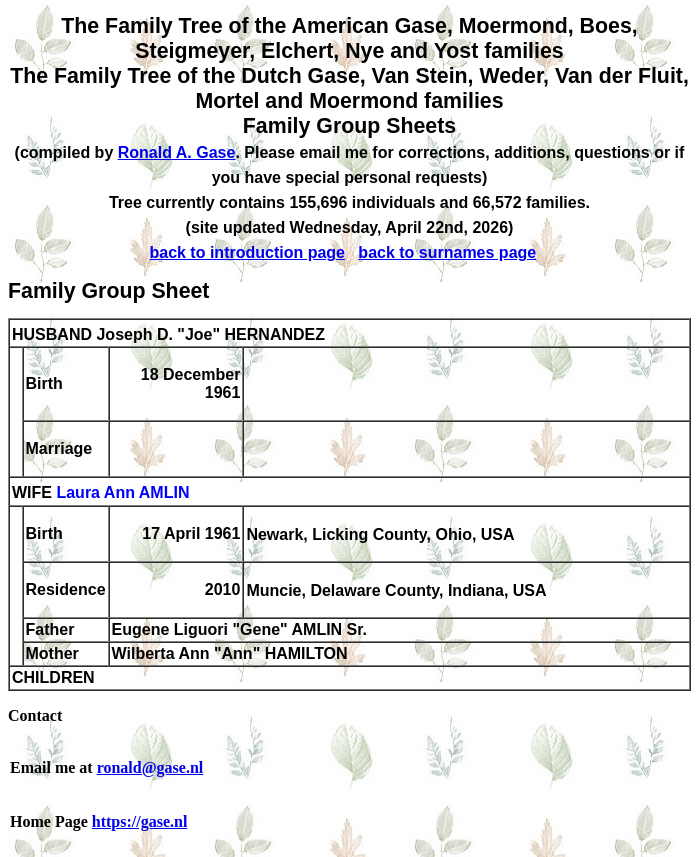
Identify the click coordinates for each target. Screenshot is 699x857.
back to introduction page (247, 252)
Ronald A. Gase (177, 152)
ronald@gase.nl (150, 767)
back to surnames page (447, 252)
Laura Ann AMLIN (122, 493)
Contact (35, 715)
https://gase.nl (140, 821)
